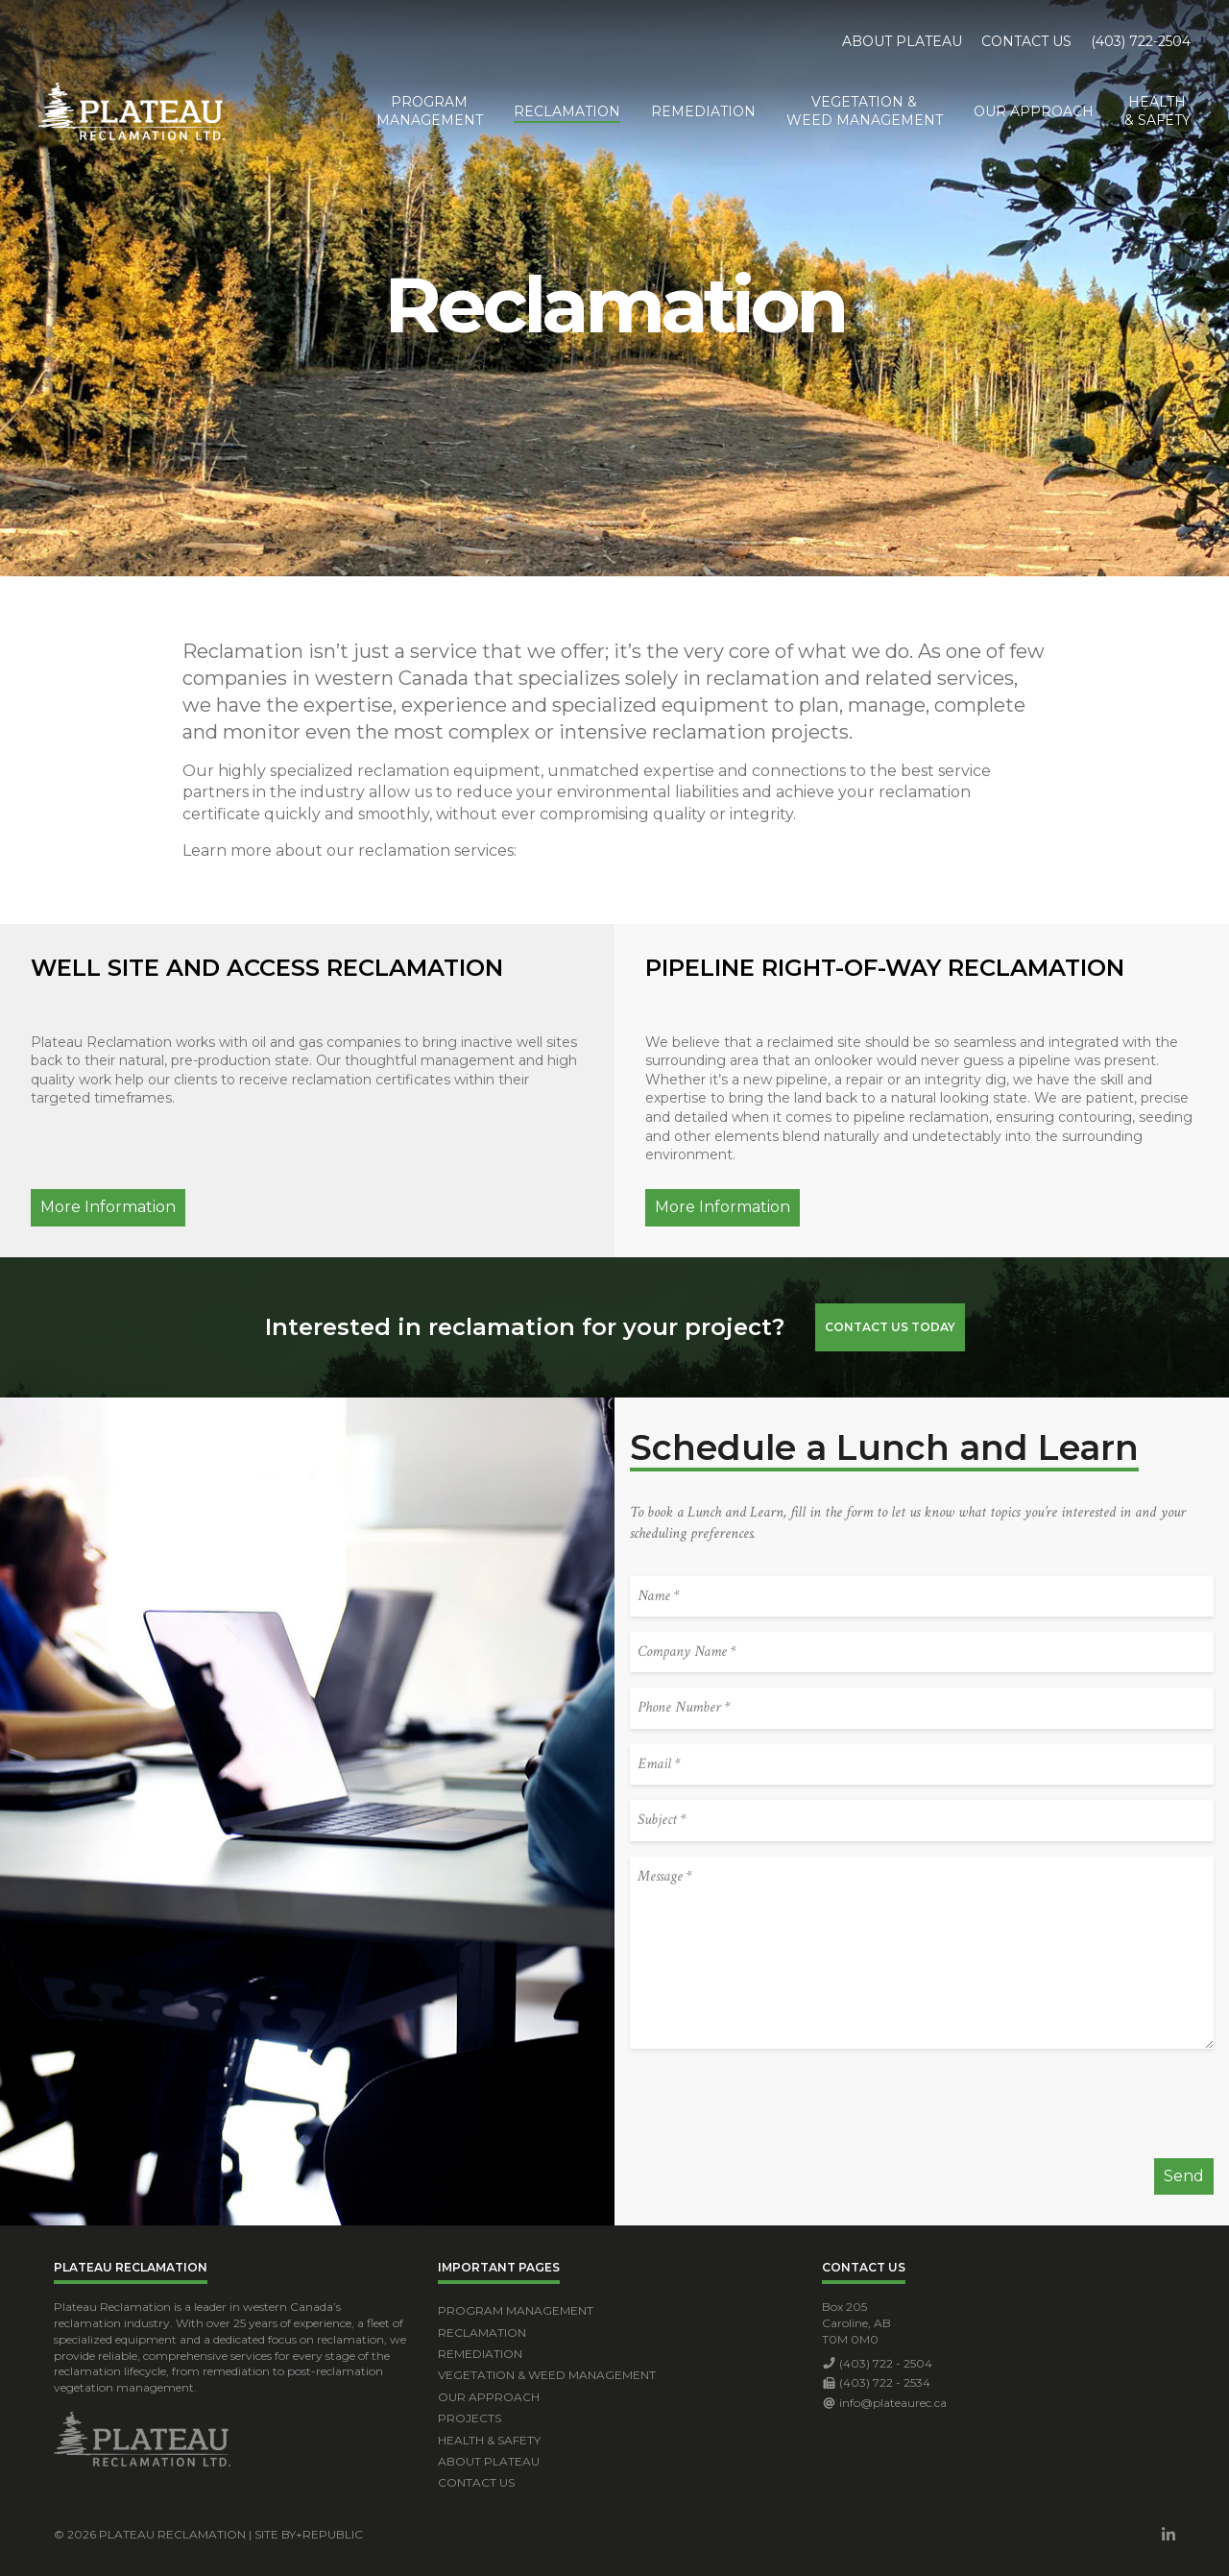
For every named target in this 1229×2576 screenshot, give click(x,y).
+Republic (329, 2534)
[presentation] (776, 2105)
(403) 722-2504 (1141, 41)
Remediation (703, 111)
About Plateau (902, 41)
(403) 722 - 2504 (885, 2363)
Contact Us (1026, 41)
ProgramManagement (429, 111)
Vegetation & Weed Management (547, 2375)
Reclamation (567, 111)
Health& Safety (1157, 111)
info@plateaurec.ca (893, 2402)
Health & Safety (489, 2440)
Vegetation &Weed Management (864, 111)
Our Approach (1034, 111)
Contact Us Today (890, 1327)
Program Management (515, 2310)
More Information (108, 1207)
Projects (469, 2418)
